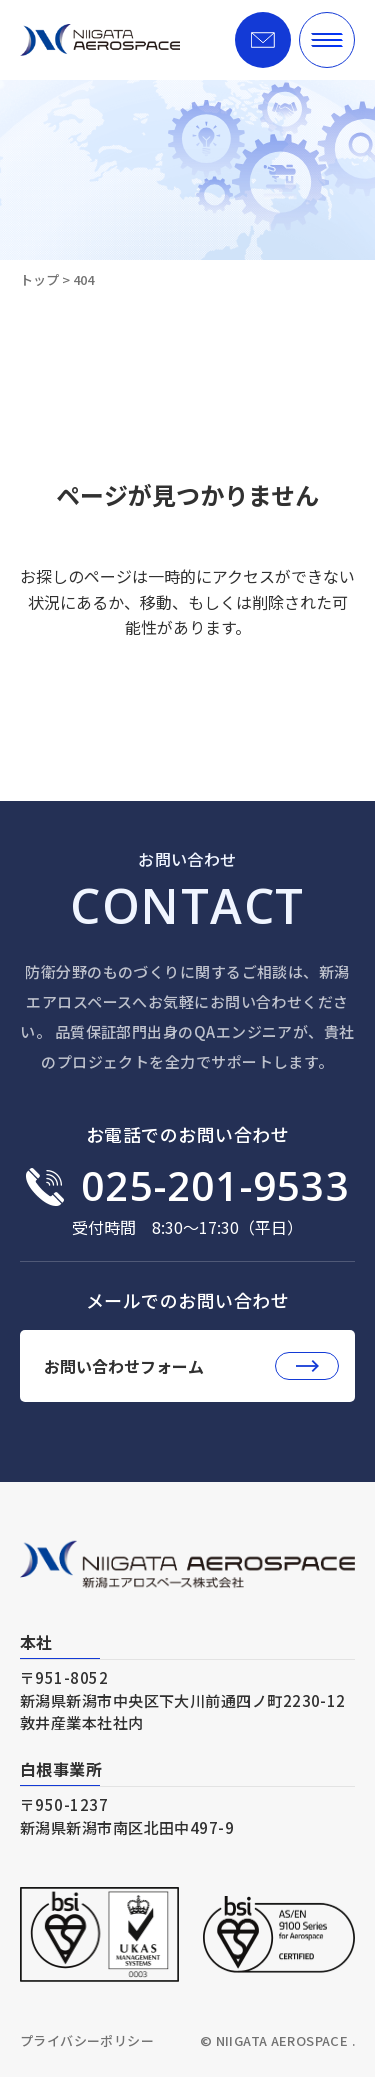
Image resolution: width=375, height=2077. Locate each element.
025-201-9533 (215, 1186)
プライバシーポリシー (87, 2040)
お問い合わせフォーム (191, 1366)
